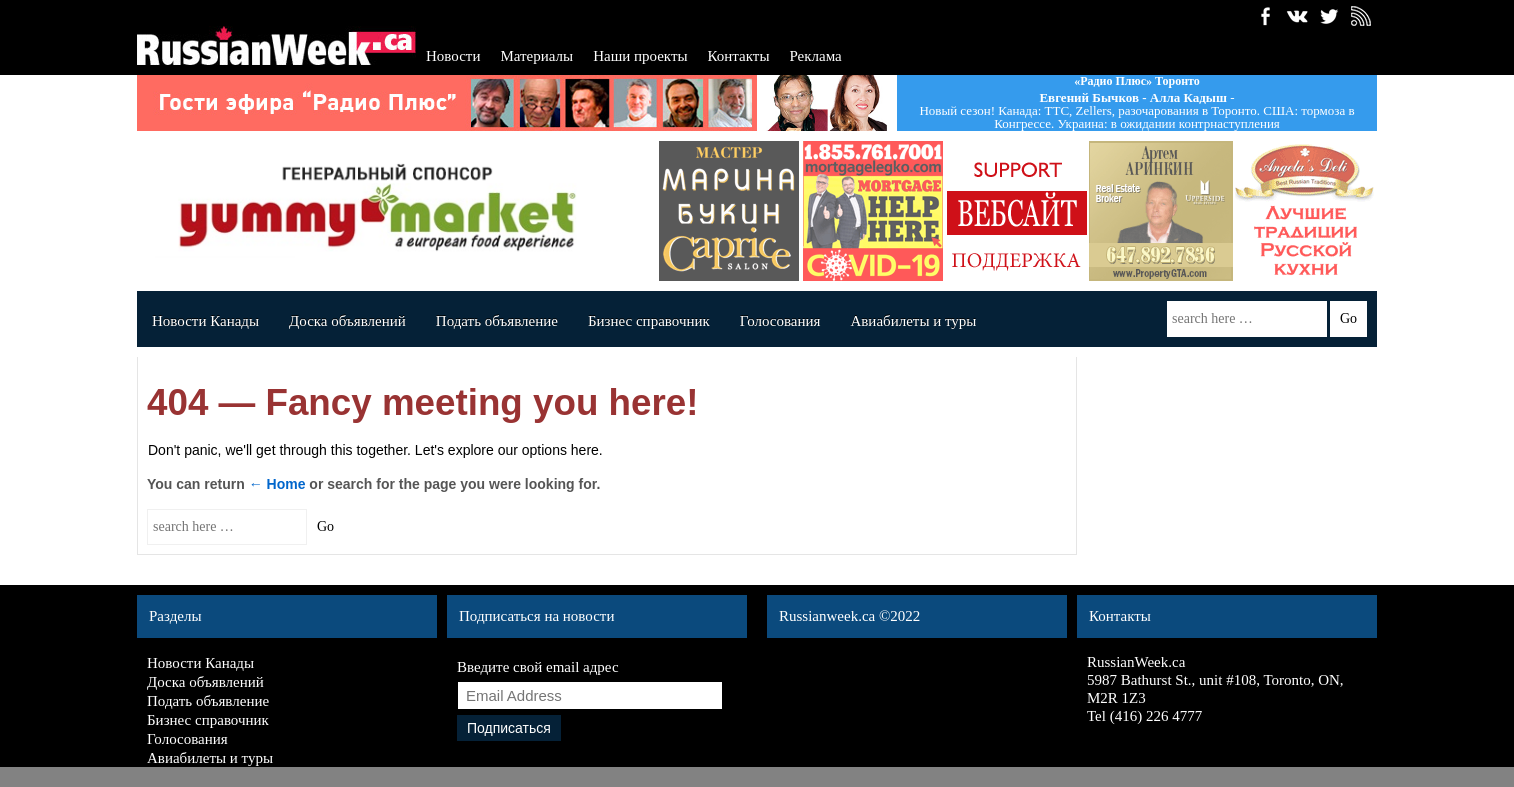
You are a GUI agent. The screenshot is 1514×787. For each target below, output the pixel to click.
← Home (277, 484)
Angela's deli (1305, 211)
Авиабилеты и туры (913, 321)
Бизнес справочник (649, 321)
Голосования (780, 321)
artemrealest (1161, 211)
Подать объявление (497, 321)
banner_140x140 (1017, 211)
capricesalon (729, 211)
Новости (453, 56)
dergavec (873, 211)
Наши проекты (640, 56)
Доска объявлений (347, 321)
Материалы (536, 56)
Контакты (739, 56)
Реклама (815, 56)
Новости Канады (205, 321)
